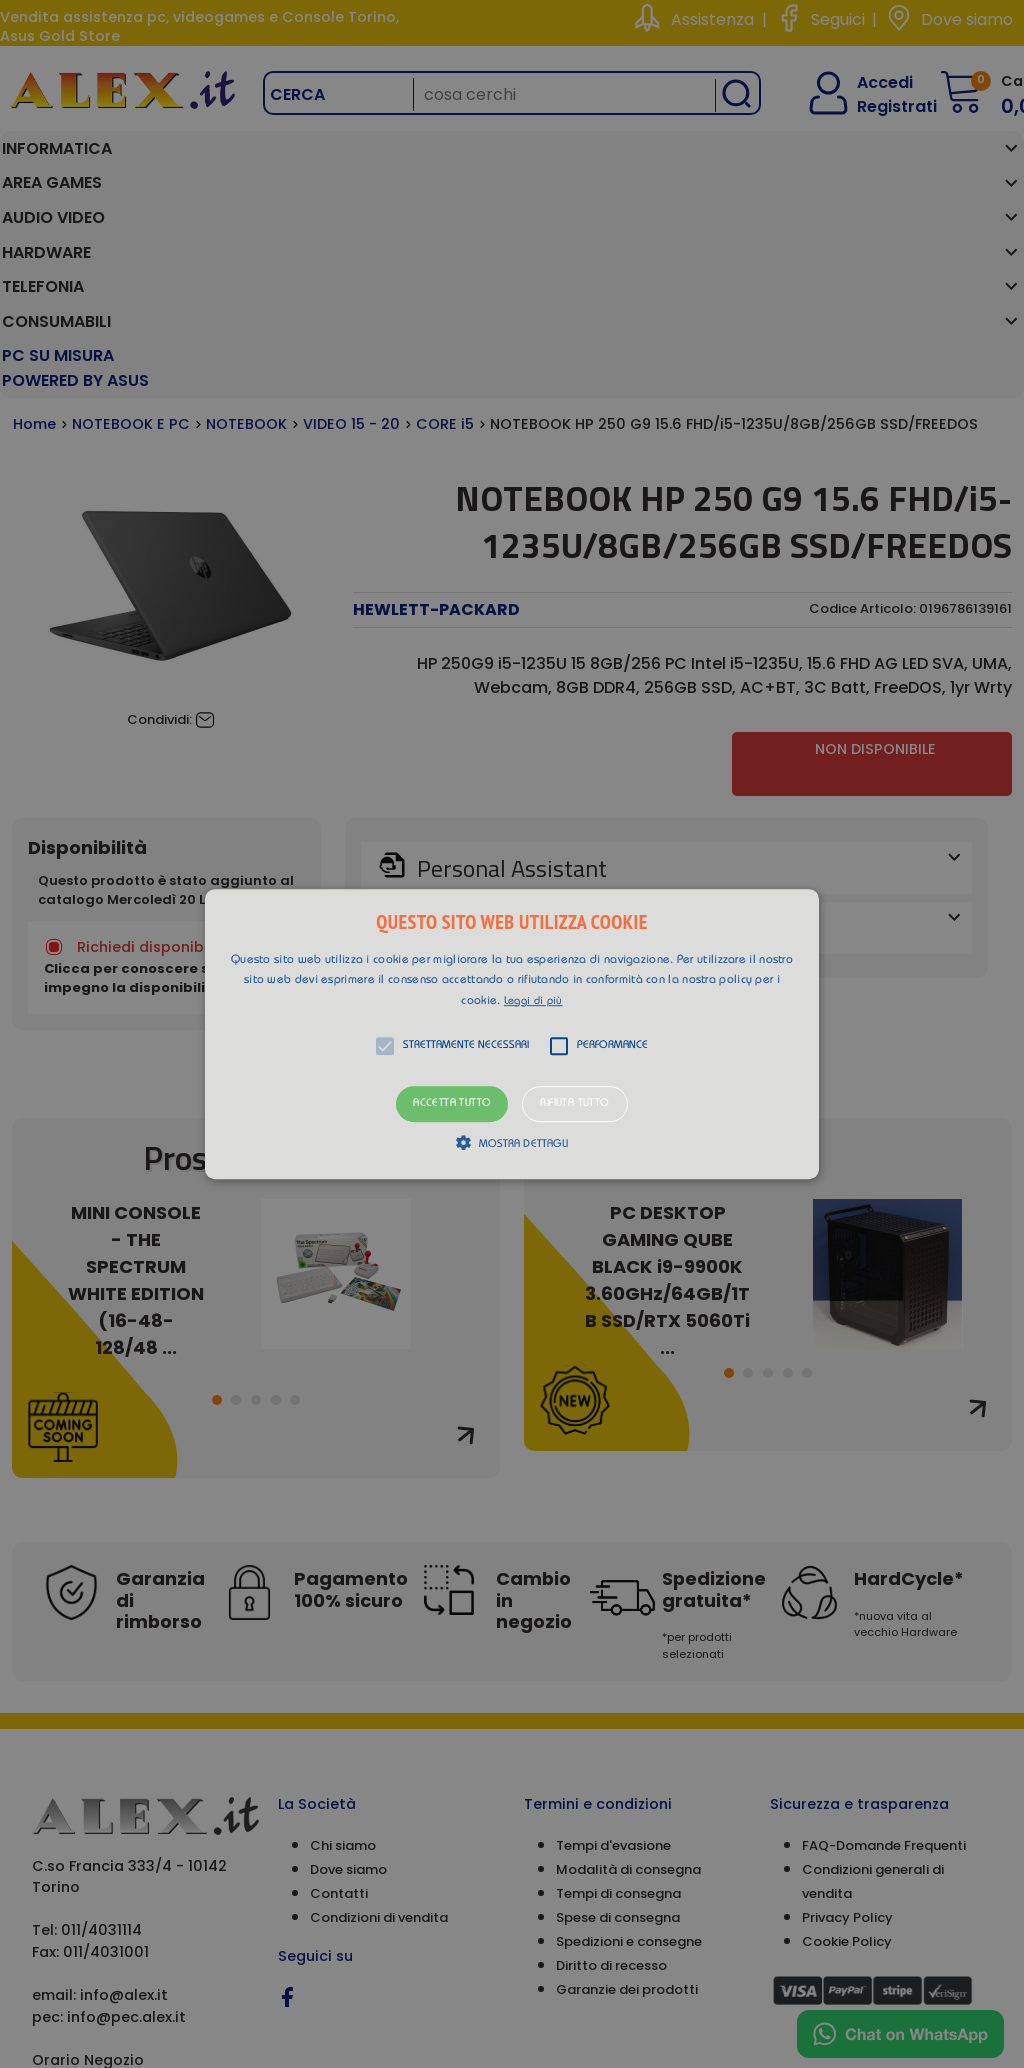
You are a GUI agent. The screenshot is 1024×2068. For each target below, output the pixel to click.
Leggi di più (533, 1001)
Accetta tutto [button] (452, 1104)
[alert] (512, 1034)
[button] (512, 1034)
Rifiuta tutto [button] (574, 1104)
